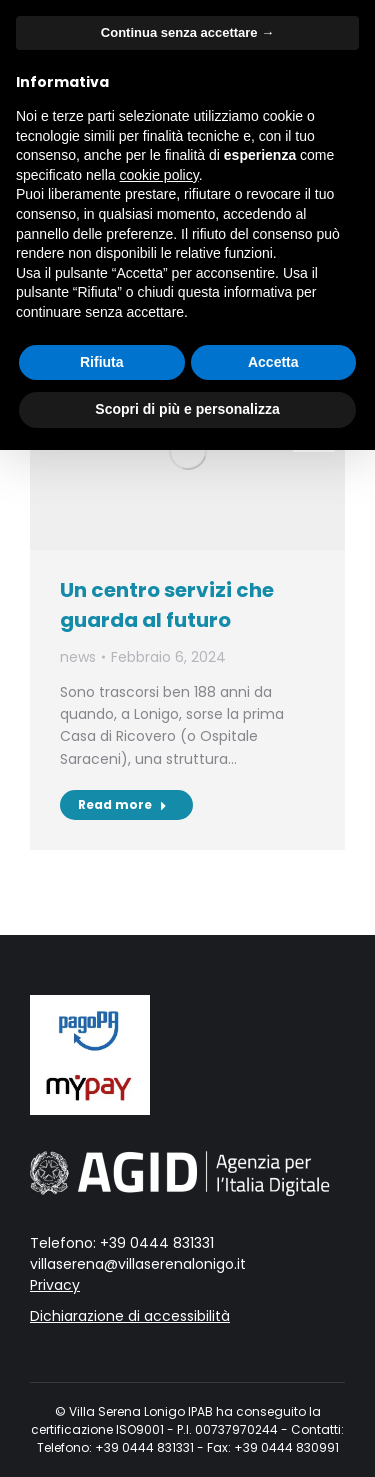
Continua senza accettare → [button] (187, 32)
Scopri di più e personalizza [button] (187, 409)
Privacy (55, 1285)
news (78, 657)
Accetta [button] (273, 362)
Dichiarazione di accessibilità (130, 1316)
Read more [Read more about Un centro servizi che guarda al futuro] (122, 804)
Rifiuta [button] (102, 362)
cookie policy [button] (159, 175)
